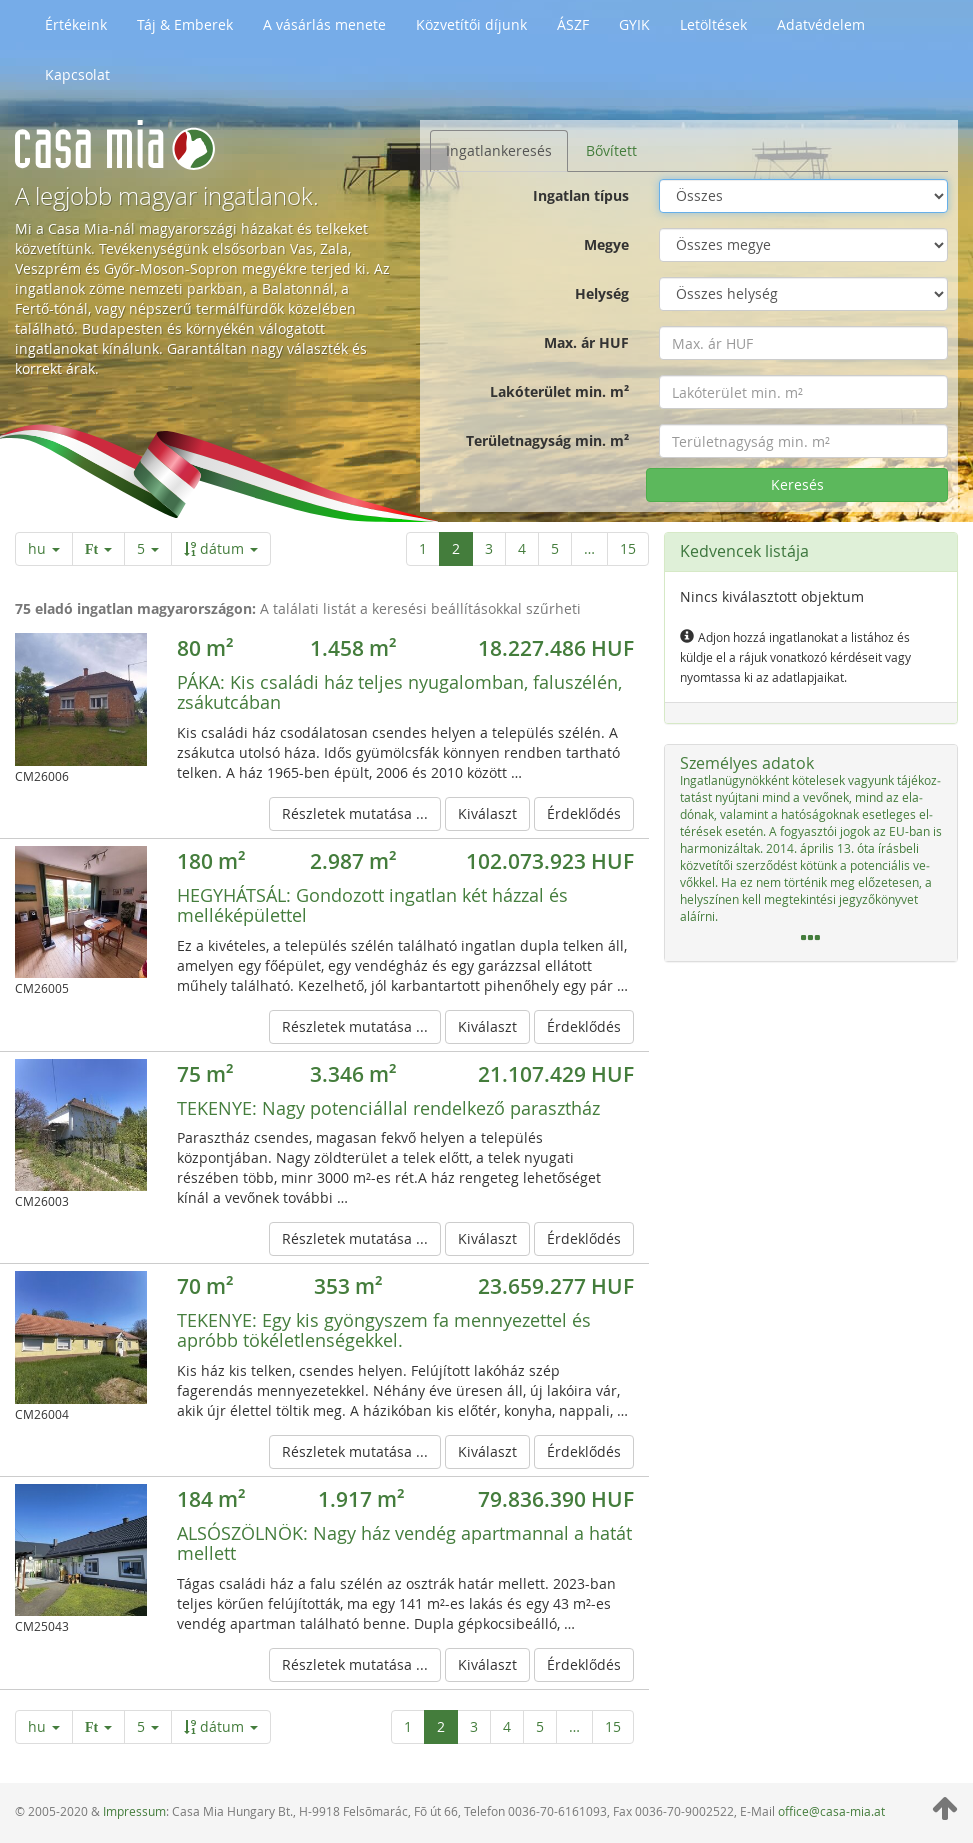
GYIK (634, 24)
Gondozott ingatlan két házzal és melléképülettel (372, 905)
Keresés (797, 484)
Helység (602, 293)
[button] (811, 853)
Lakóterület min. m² (559, 391)
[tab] (811, 853)
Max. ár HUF (586, 342)
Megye (606, 244)
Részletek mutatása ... (355, 813)
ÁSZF (573, 24)
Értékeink (76, 24)
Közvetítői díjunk (471, 24)
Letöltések (713, 24)
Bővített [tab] (611, 150)
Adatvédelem (821, 24)
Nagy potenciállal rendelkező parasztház (388, 1108)
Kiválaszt (487, 813)
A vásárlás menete (324, 24)
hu (44, 548)
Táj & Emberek (185, 24)
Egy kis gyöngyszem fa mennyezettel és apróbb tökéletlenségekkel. (384, 1330)
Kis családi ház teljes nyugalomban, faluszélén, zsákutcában (399, 692)
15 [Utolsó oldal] (628, 548)
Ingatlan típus (581, 195)
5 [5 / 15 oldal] (555, 548)
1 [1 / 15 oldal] (423, 548)
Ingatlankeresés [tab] (499, 150)
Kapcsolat (77, 74)
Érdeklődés (584, 813)
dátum (221, 548)
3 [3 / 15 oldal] (489, 548)
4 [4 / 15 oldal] (522, 548)
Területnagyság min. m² (547, 440)
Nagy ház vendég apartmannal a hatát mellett (404, 1543)
